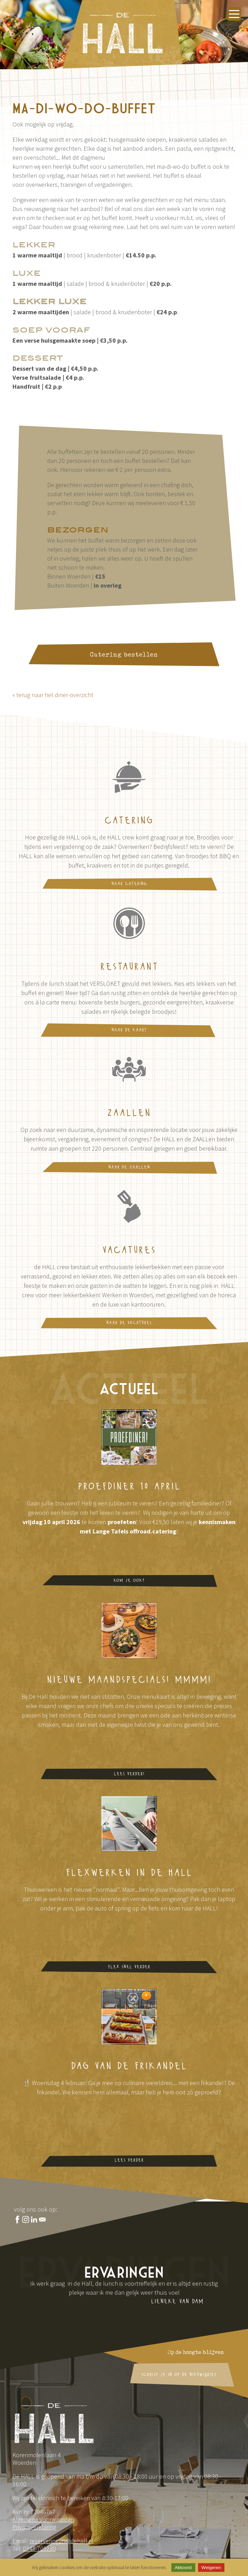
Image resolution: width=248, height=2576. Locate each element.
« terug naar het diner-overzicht (52, 695)
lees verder (129, 2160)
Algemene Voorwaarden (43, 2519)
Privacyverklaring (34, 2527)
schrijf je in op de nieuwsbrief (178, 2375)
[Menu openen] (234, 14)
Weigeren (211, 2567)
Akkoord (183, 2567)
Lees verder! (129, 1774)
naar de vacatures (129, 1323)
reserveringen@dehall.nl (61, 2541)
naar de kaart (129, 1030)
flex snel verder (129, 1967)
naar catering (129, 884)
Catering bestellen (124, 657)
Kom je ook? (129, 1580)
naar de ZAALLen (129, 1167)
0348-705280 (39, 2548)
